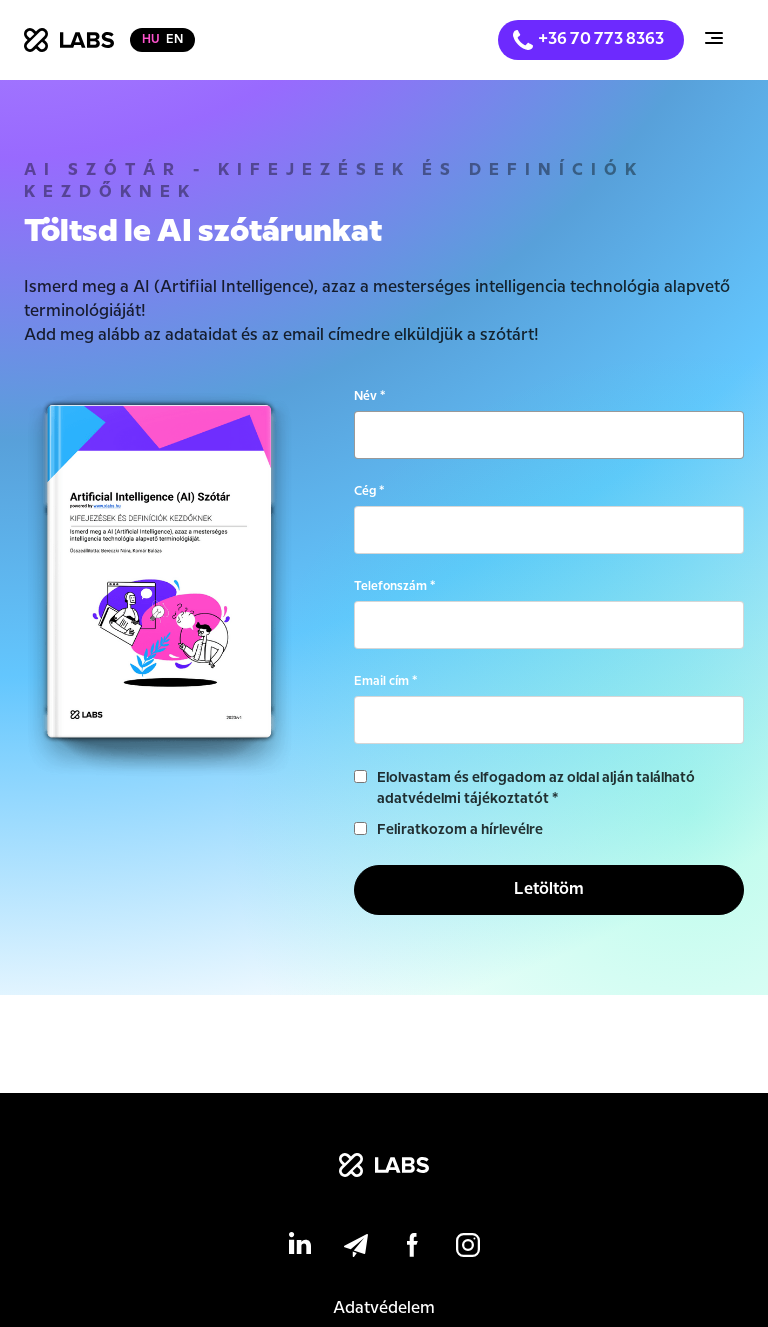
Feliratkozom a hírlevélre (460, 830)
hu (151, 39)
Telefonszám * (394, 586)
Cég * (369, 491)
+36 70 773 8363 (601, 39)
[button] (714, 40)
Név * (369, 396)
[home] (69, 40)
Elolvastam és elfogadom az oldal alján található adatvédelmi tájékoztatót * (536, 788)
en (174, 39)
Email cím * (385, 681)
